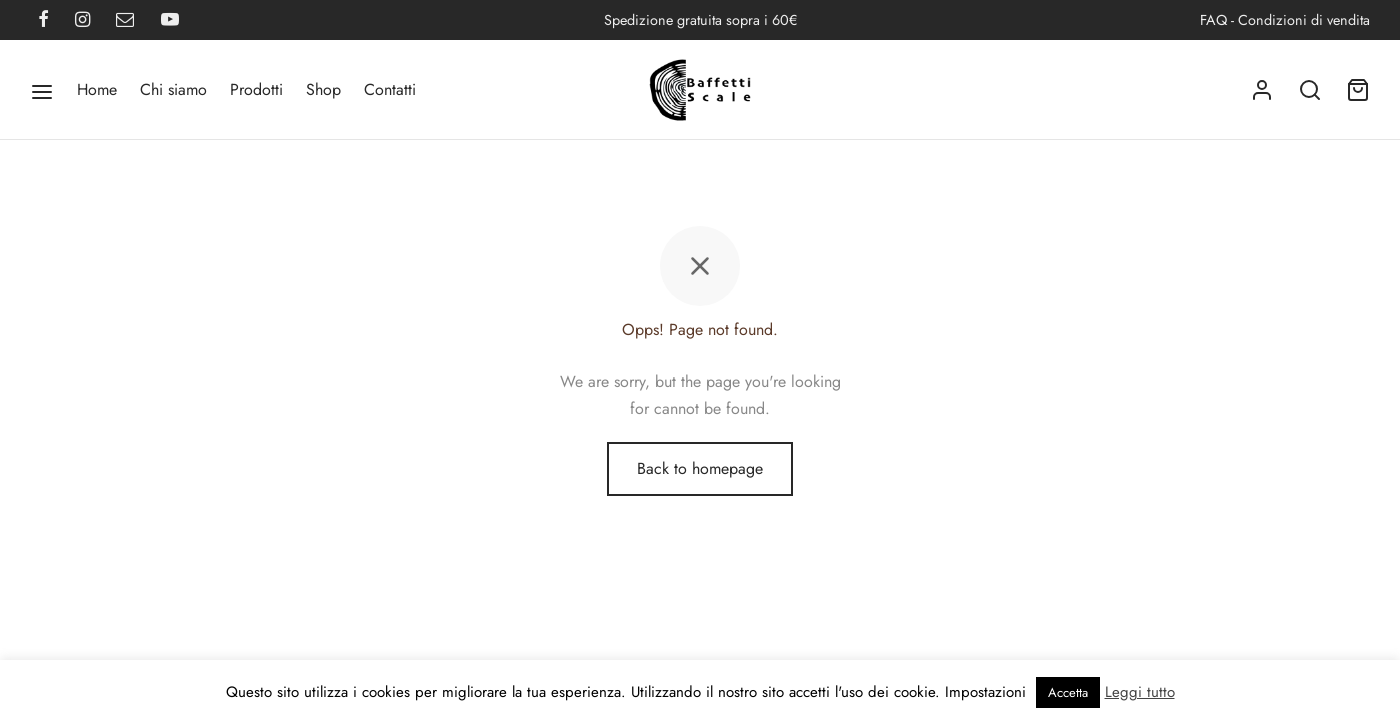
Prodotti (256, 89)
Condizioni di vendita (1304, 20)
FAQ (1213, 20)
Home (97, 89)
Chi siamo (173, 89)
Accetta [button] (1068, 692)
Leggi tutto (1140, 692)
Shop (323, 89)
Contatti (390, 89)
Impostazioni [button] (985, 692)
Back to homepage (700, 468)
